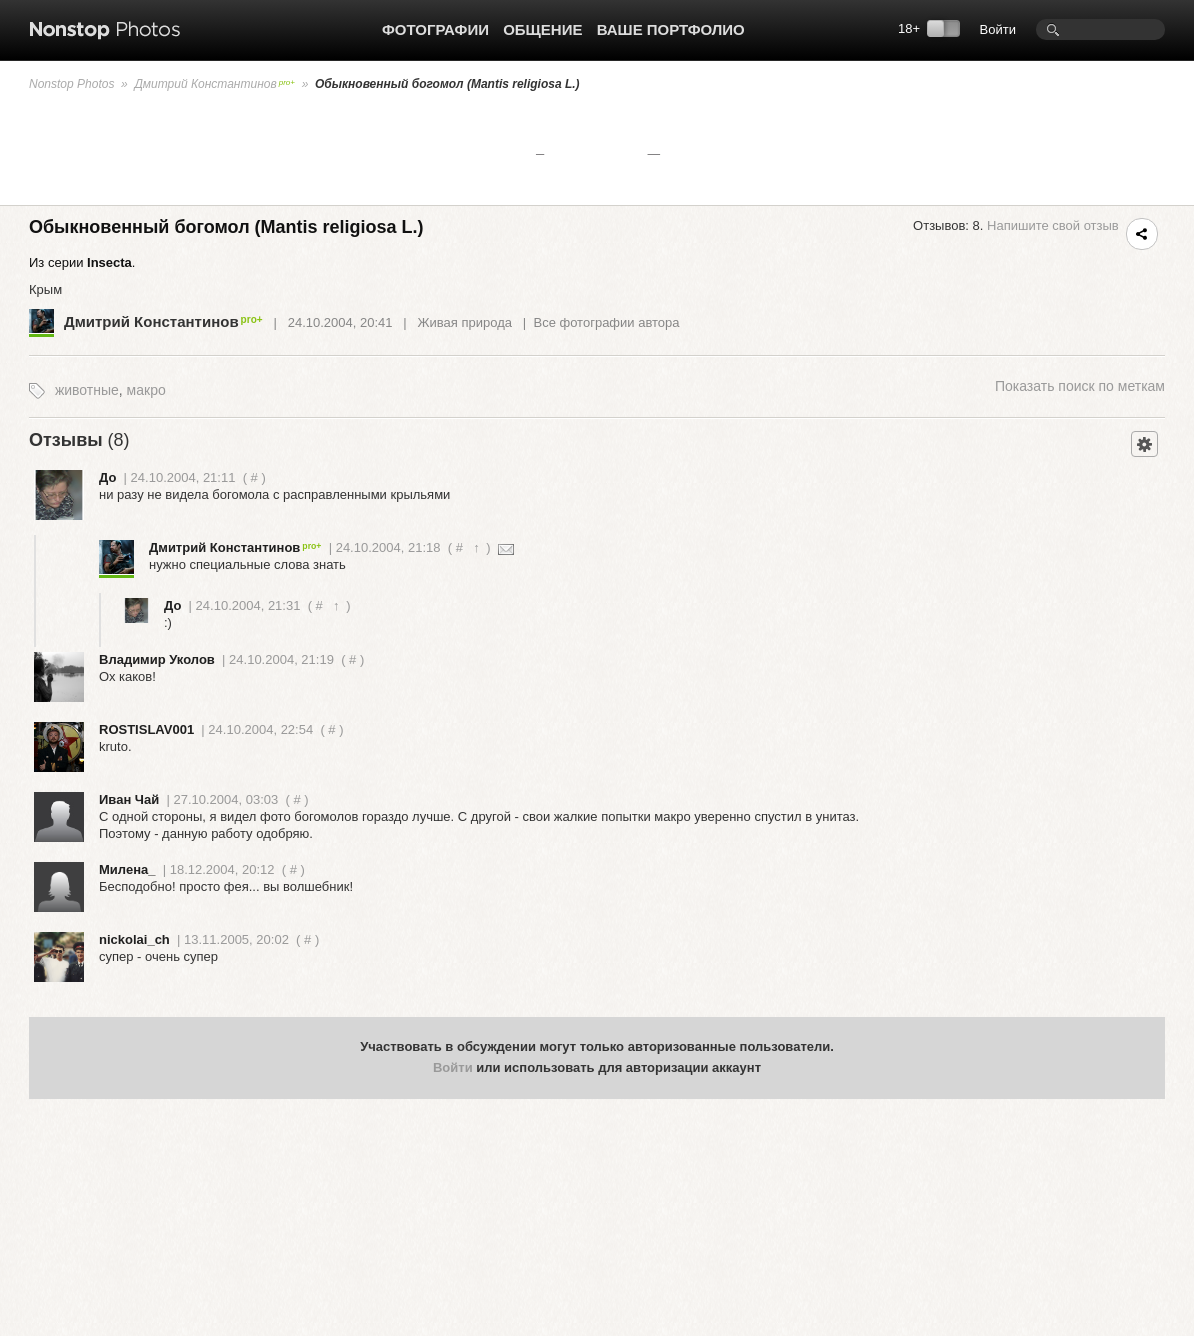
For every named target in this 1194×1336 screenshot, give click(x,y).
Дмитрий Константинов (214, 84)
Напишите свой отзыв (1053, 225)
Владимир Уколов (157, 659)
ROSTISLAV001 (146, 729)
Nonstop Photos (71, 84)
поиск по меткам (1080, 386)
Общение (542, 29)
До (107, 477)
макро (146, 390)
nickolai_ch (134, 939)
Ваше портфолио (671, 29)
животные (87, 390)
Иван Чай (129, 799)
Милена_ (127, 869)
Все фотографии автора (606, 322)
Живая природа (465, 322)
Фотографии (435, 29)
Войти (998, 29)
